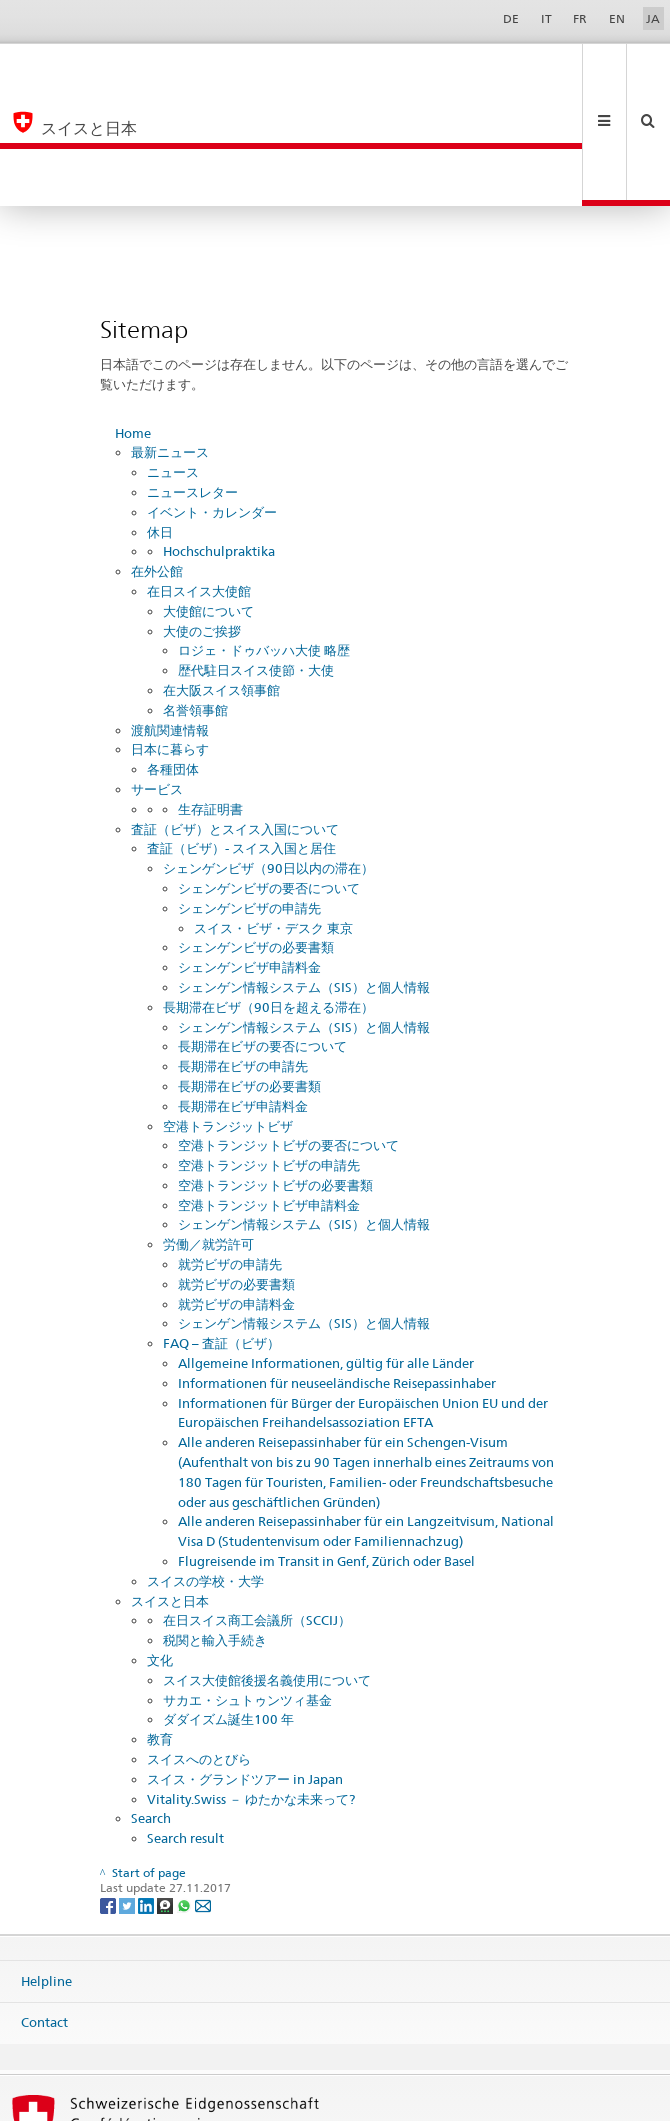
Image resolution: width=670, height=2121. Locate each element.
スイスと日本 (170, 1487)
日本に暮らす (170, 635)
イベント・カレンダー (212, 398)
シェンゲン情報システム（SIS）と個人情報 (304, 873)
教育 (160, 1625)
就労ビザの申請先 (230, 1150)
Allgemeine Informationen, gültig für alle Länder (326, 1249)
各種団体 (173, 655)
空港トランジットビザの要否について (288, 1031)
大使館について (208, 497)
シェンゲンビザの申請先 (249, 794)
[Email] (203, 1790)
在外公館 (157, 457)
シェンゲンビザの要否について (269, 774)
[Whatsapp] (185, 1790)
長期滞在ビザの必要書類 (249, 972)
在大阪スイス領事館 (221, 576)
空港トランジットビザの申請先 (269, 1051)
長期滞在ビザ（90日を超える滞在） (268, 893)
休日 (160, 418)
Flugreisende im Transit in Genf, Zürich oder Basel (326, 1447)
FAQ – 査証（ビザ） (221, 1229)
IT (546, 18)
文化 (160, 1546)
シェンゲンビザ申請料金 (249, 853)
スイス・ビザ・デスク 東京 (273, 814)
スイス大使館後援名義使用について (267, 1566)
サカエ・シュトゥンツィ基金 (247, 1586)
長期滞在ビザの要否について (262, 932)
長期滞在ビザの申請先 (243, 952)
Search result (185, 1724)
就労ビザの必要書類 (236, 1170)
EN (617, 18)
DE (511, 18)
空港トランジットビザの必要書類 (275, 1071)
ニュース (173, 358)
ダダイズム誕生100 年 (228, 1605)
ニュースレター (192, 378)
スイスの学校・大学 (205, 1467)
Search (151, 1704)
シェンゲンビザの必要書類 (256, 833)
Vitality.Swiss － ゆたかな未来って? (251, 1685)
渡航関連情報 (170, 616)
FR (580, 18)
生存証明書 (210, 695)
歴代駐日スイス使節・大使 (256, 556)
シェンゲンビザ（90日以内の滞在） (268, 754)
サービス (157, 675)
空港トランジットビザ (228, 1012)
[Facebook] (109, 1790)
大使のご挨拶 (202, 517)
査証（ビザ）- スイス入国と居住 (241, 734)
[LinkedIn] (147, 1790)
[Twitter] (128, 1790)
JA (653, 18)
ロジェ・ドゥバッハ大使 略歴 (264, 536)
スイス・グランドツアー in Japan (245, 1665)
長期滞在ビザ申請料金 (243, 992)
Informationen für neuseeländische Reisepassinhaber (337, 1269)
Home (133, 319)
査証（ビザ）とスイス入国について (235, 715)
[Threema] (166, 1790)
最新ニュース (170, 338)
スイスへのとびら (199, 1645)
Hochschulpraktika (219, 437)
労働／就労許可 (208, 1130)
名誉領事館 (195, 596)
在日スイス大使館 (199, 477)
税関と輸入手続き (215, 1526)
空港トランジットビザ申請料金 (269, 1091)
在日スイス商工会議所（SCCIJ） (257, 1506)
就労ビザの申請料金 (236, 1190)
